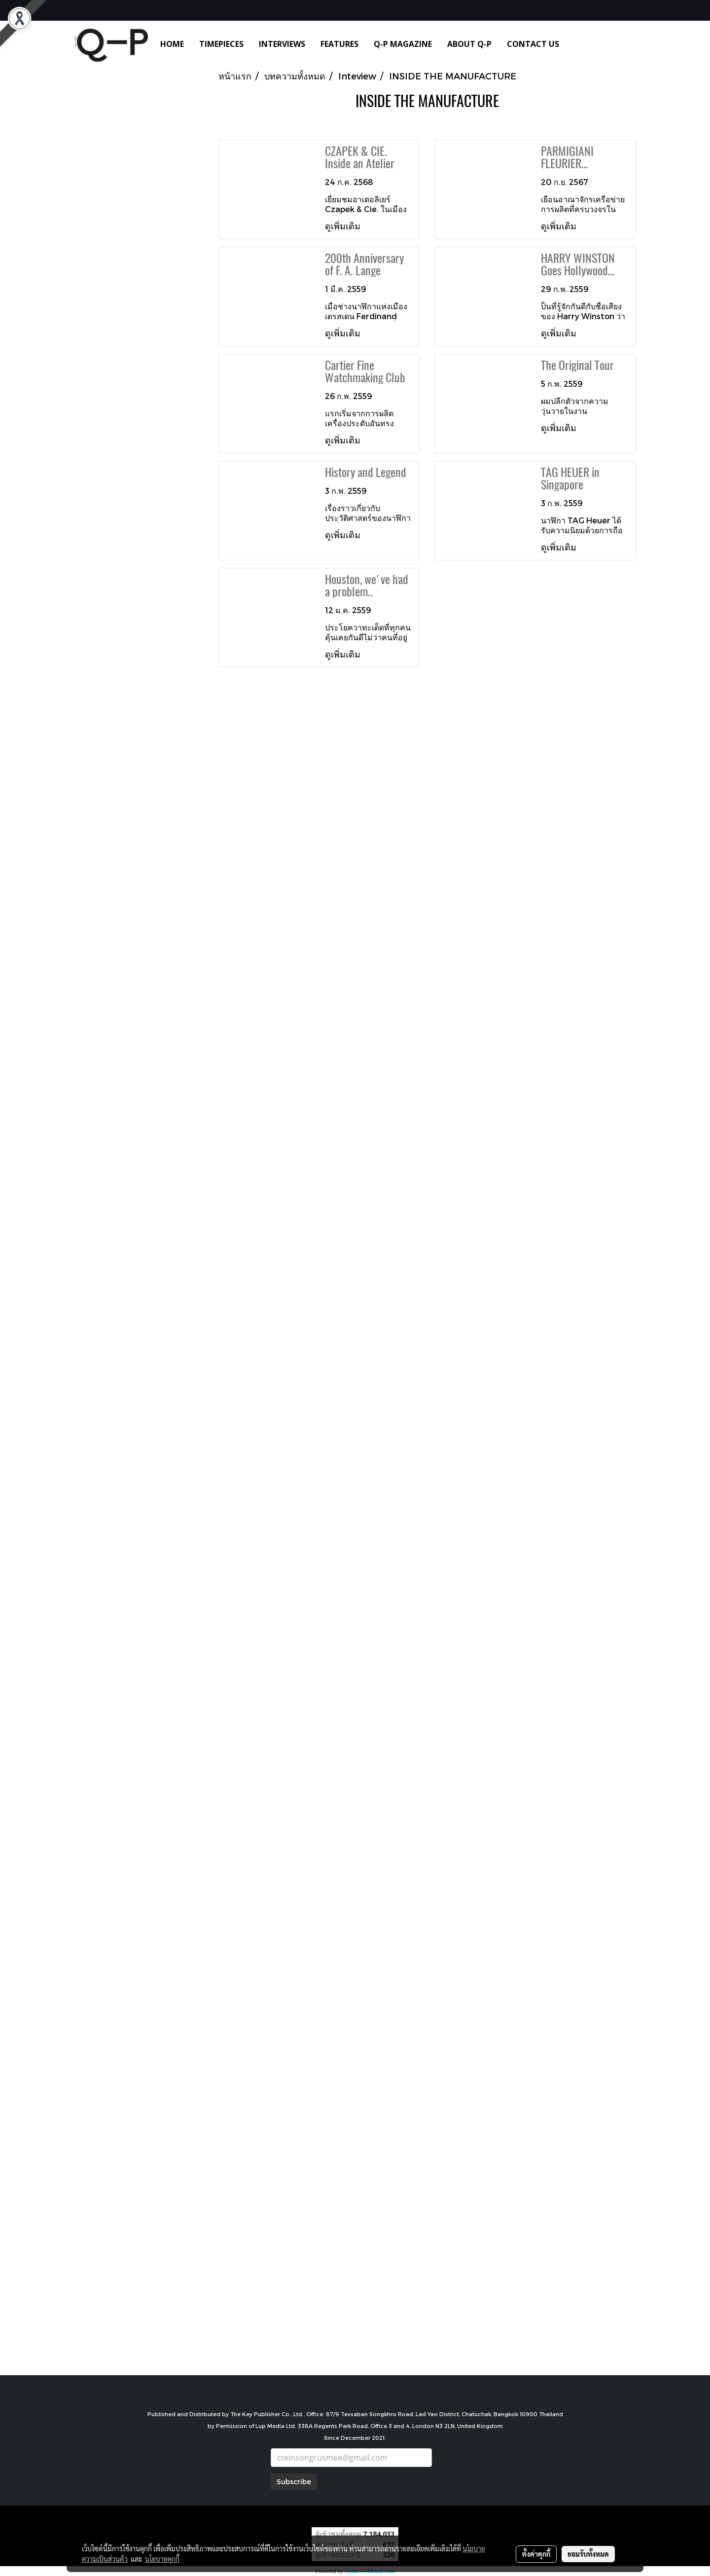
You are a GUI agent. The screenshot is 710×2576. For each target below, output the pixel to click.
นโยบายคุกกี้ (162, 2558)
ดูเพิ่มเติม (344, 226)
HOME (172, 43)
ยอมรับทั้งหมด (588, 2553)
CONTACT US (533, 43)
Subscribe (294, 2481)
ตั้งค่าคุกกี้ (536, 2553)
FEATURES (339, 43)
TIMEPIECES (221, 43)
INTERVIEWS (282, 43)
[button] (581, 44)
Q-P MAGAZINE (403, 43)
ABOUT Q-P (469, 43)
